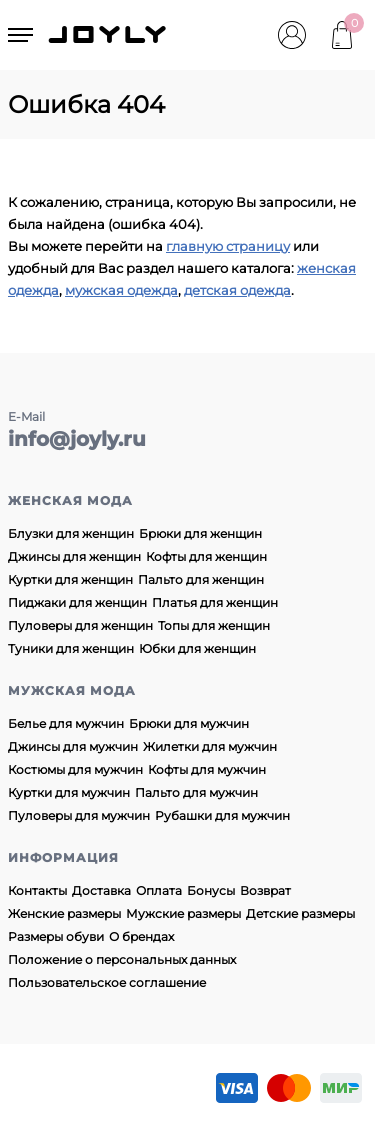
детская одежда (237, 290)
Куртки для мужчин (69, 792)
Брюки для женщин (200, 533)
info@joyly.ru (77, 439)
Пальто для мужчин (196, 792)
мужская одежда (121, 290)
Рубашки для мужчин (222, 815)
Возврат (265, 890)
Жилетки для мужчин (210, 746)
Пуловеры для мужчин (79, 815)
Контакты (37, 890)
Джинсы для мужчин (73, 746)
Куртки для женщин (70, 579)
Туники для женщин (71, 648)
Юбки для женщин (197, 648)
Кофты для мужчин (207, 769)
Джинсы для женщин (74, 556)
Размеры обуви (56, 936)
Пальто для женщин (201, 579)
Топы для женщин (214, 625)
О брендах (141, 936)
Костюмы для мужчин (75, 769)
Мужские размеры (183, 913)
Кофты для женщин (206, 556)
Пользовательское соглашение (107, 982)
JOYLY (109, 35)
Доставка (101, 890)
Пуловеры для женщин (80, 625)
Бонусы (211, 890)
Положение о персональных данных (122, 959)
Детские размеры (300, 913)
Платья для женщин (215, 602)
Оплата (159, 890)
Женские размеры (64, 913)
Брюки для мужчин (189, 723)
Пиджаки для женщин (77, 602)
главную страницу (228, 246)
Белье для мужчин (66, 723)
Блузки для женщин (71, 533)
